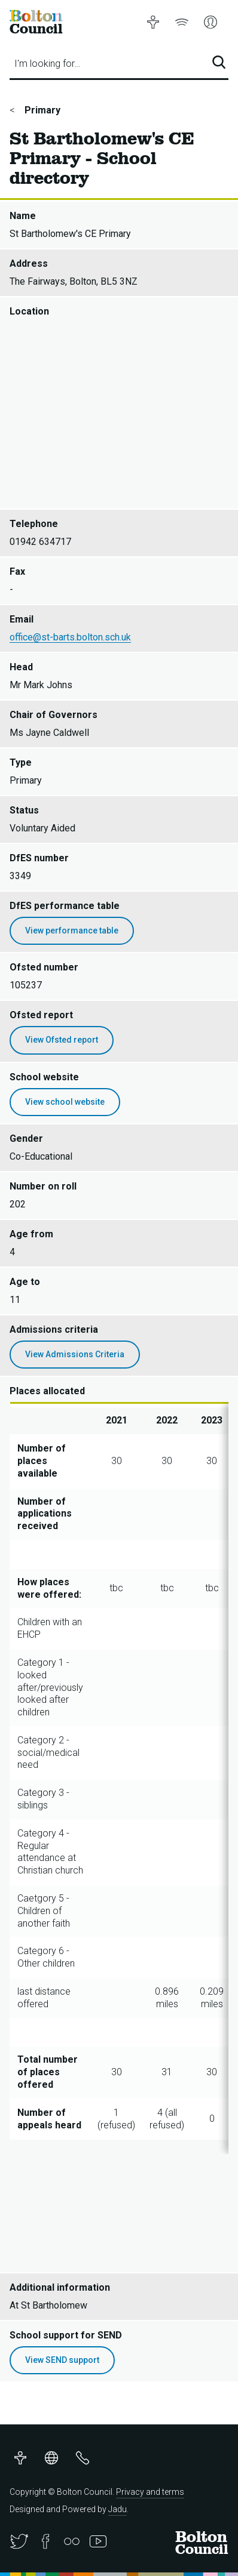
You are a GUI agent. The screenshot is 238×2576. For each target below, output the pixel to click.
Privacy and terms (150, 2492)
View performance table (71, 930)
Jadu (117, 2509)
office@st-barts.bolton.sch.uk (70, 637)
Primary (41, 110)
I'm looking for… (47, 63)
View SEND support (62, 2360)
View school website (65, 1102)
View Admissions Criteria (74, 1354)
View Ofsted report (61, 1039)
